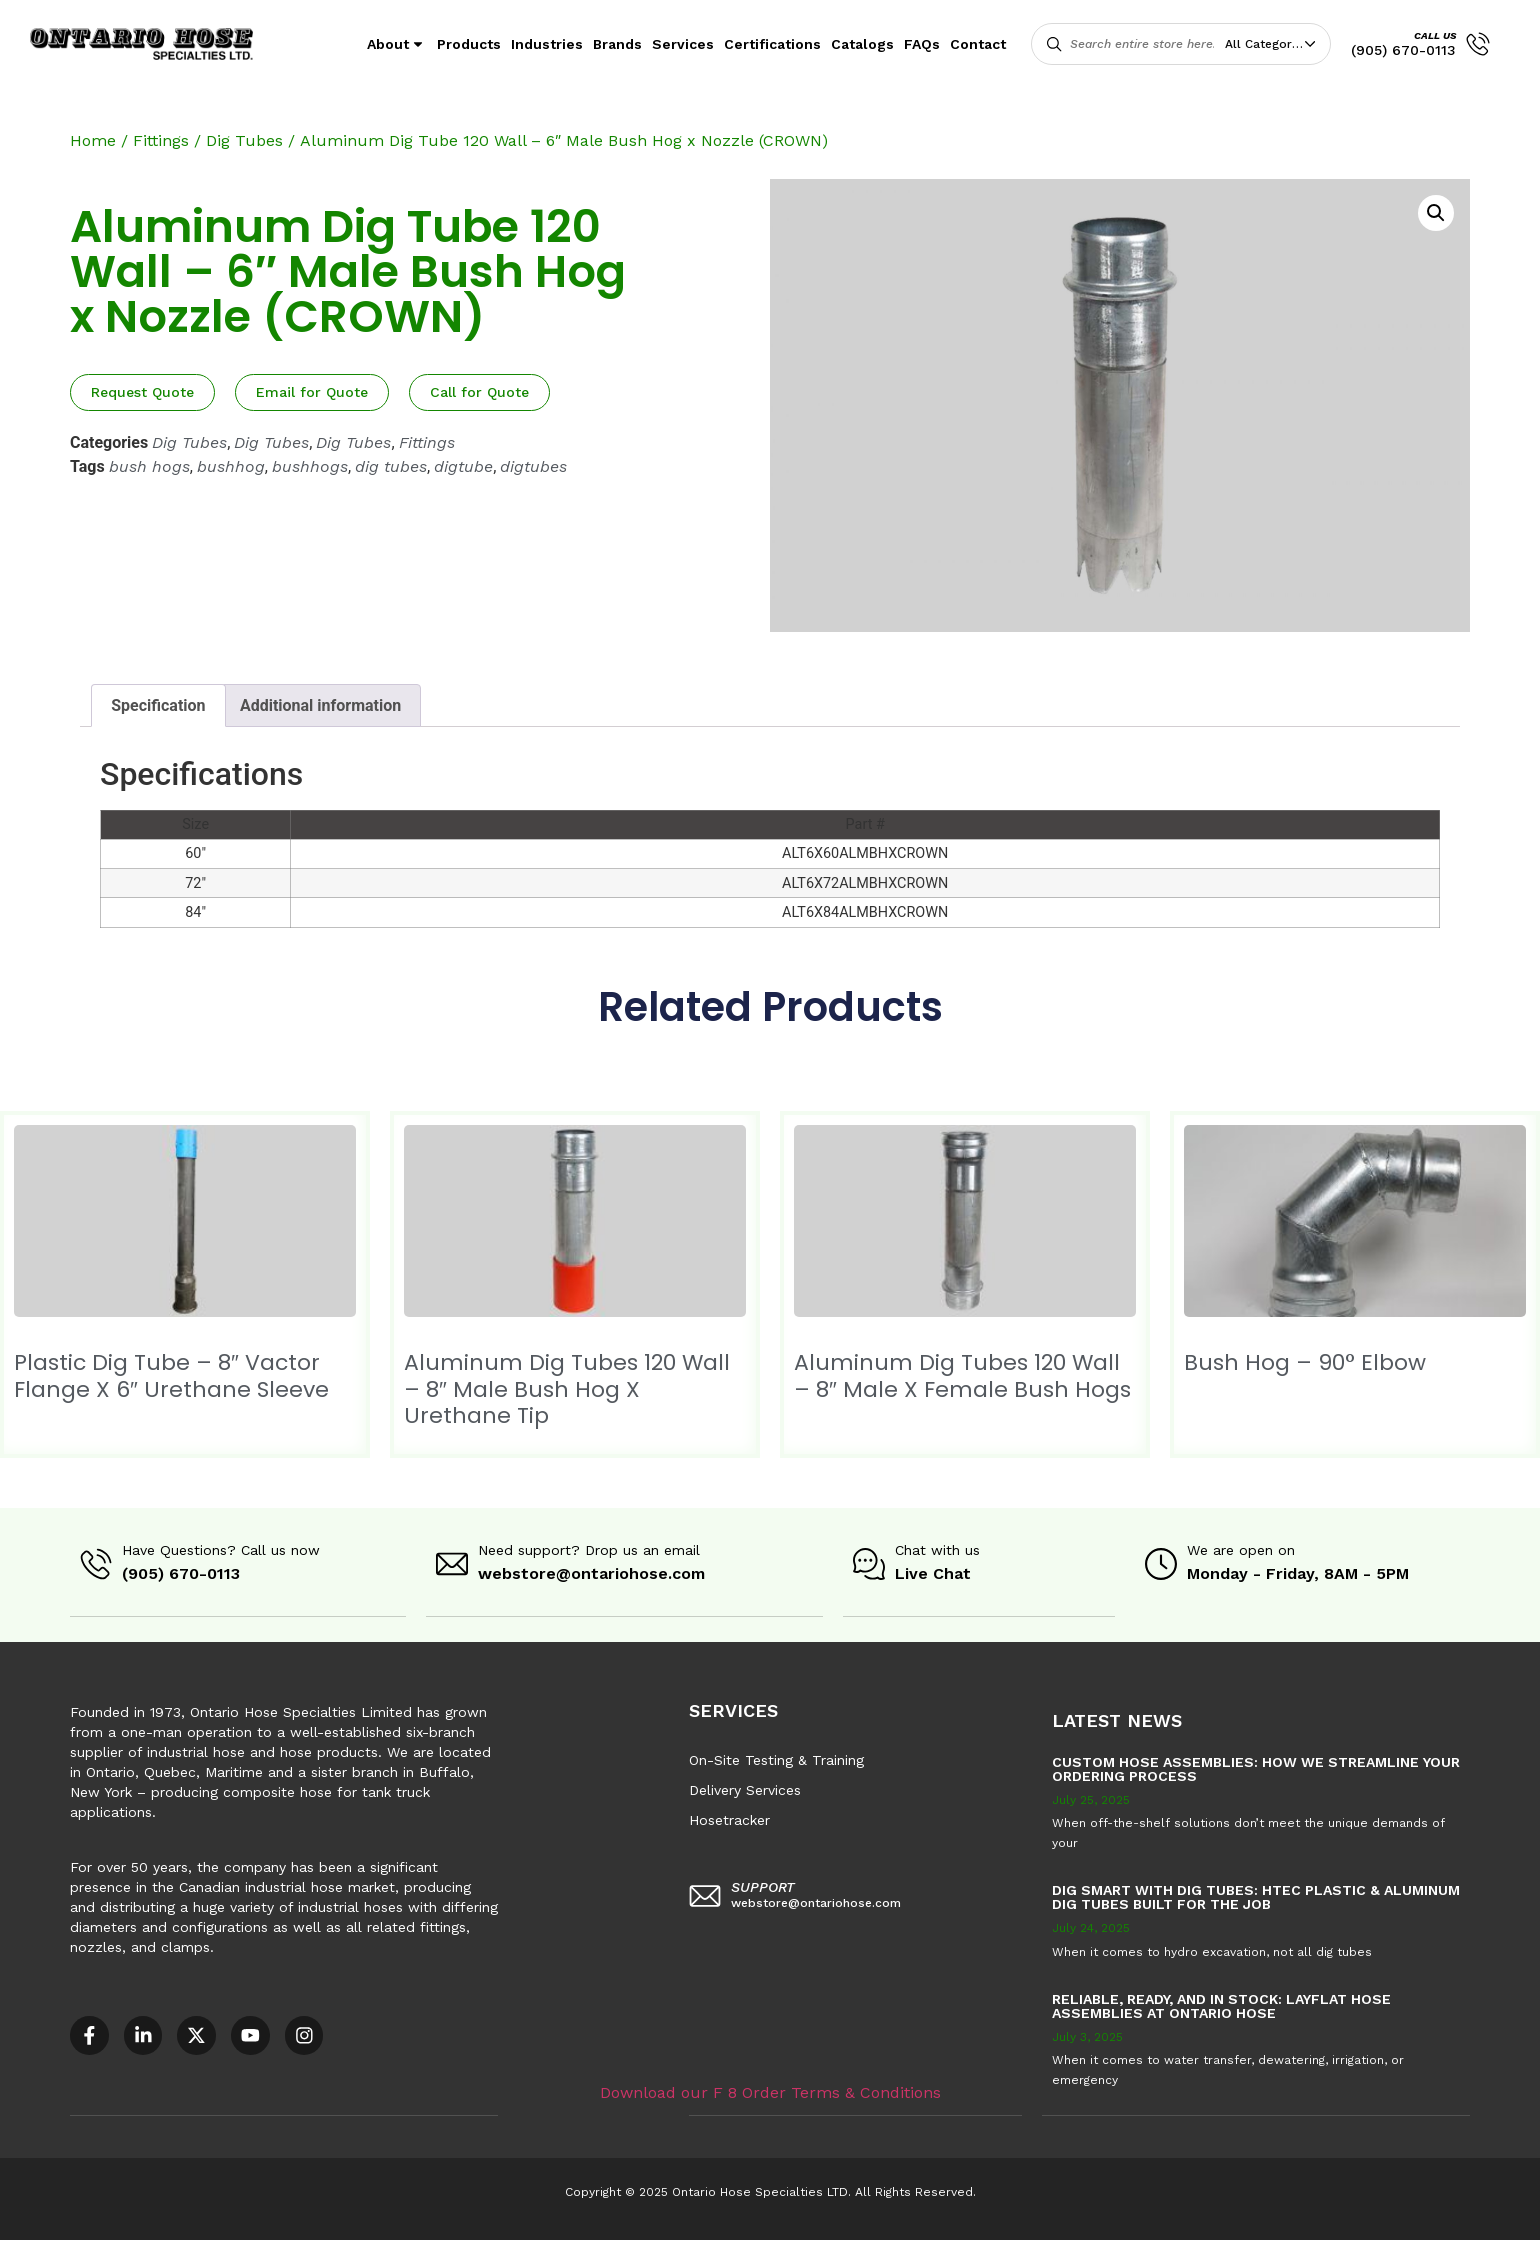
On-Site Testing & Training (776, 1759)
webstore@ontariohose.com (591, 1573)
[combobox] (1275, 44)
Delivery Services (745, 1789)
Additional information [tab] (320, 705)
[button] (1436, 213)
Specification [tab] (158, 705)
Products (469, 44)
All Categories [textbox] (1267, 44)
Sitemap (900, 2248)
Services (683, 44)
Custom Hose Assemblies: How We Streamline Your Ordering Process (1256, 1768)
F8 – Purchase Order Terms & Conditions (722, 2248)
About (397, 44)
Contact (978, 44)
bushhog (231, 466)
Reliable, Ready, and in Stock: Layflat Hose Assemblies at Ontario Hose (1221, 2005)
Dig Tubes (244, 140)
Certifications (772, 44)
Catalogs (862, 44)
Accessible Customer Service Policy (124, 2248)
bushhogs (310, 466)
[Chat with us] (869, 1564)
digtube (463, 466)
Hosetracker (729, 1819)
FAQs (922, 44)
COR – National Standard (494, 2248)
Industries (547, 44)
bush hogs (149, 466)
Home (93, 140)
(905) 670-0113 (1403, 50)
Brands (617, 44)
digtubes (533, 466)
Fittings (161, 140)
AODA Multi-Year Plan (326, 2248)
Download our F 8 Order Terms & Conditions (770, 2090)
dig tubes (391, 466)
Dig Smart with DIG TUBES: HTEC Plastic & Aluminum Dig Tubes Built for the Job (1256, 1896)
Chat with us (937, 1550)
